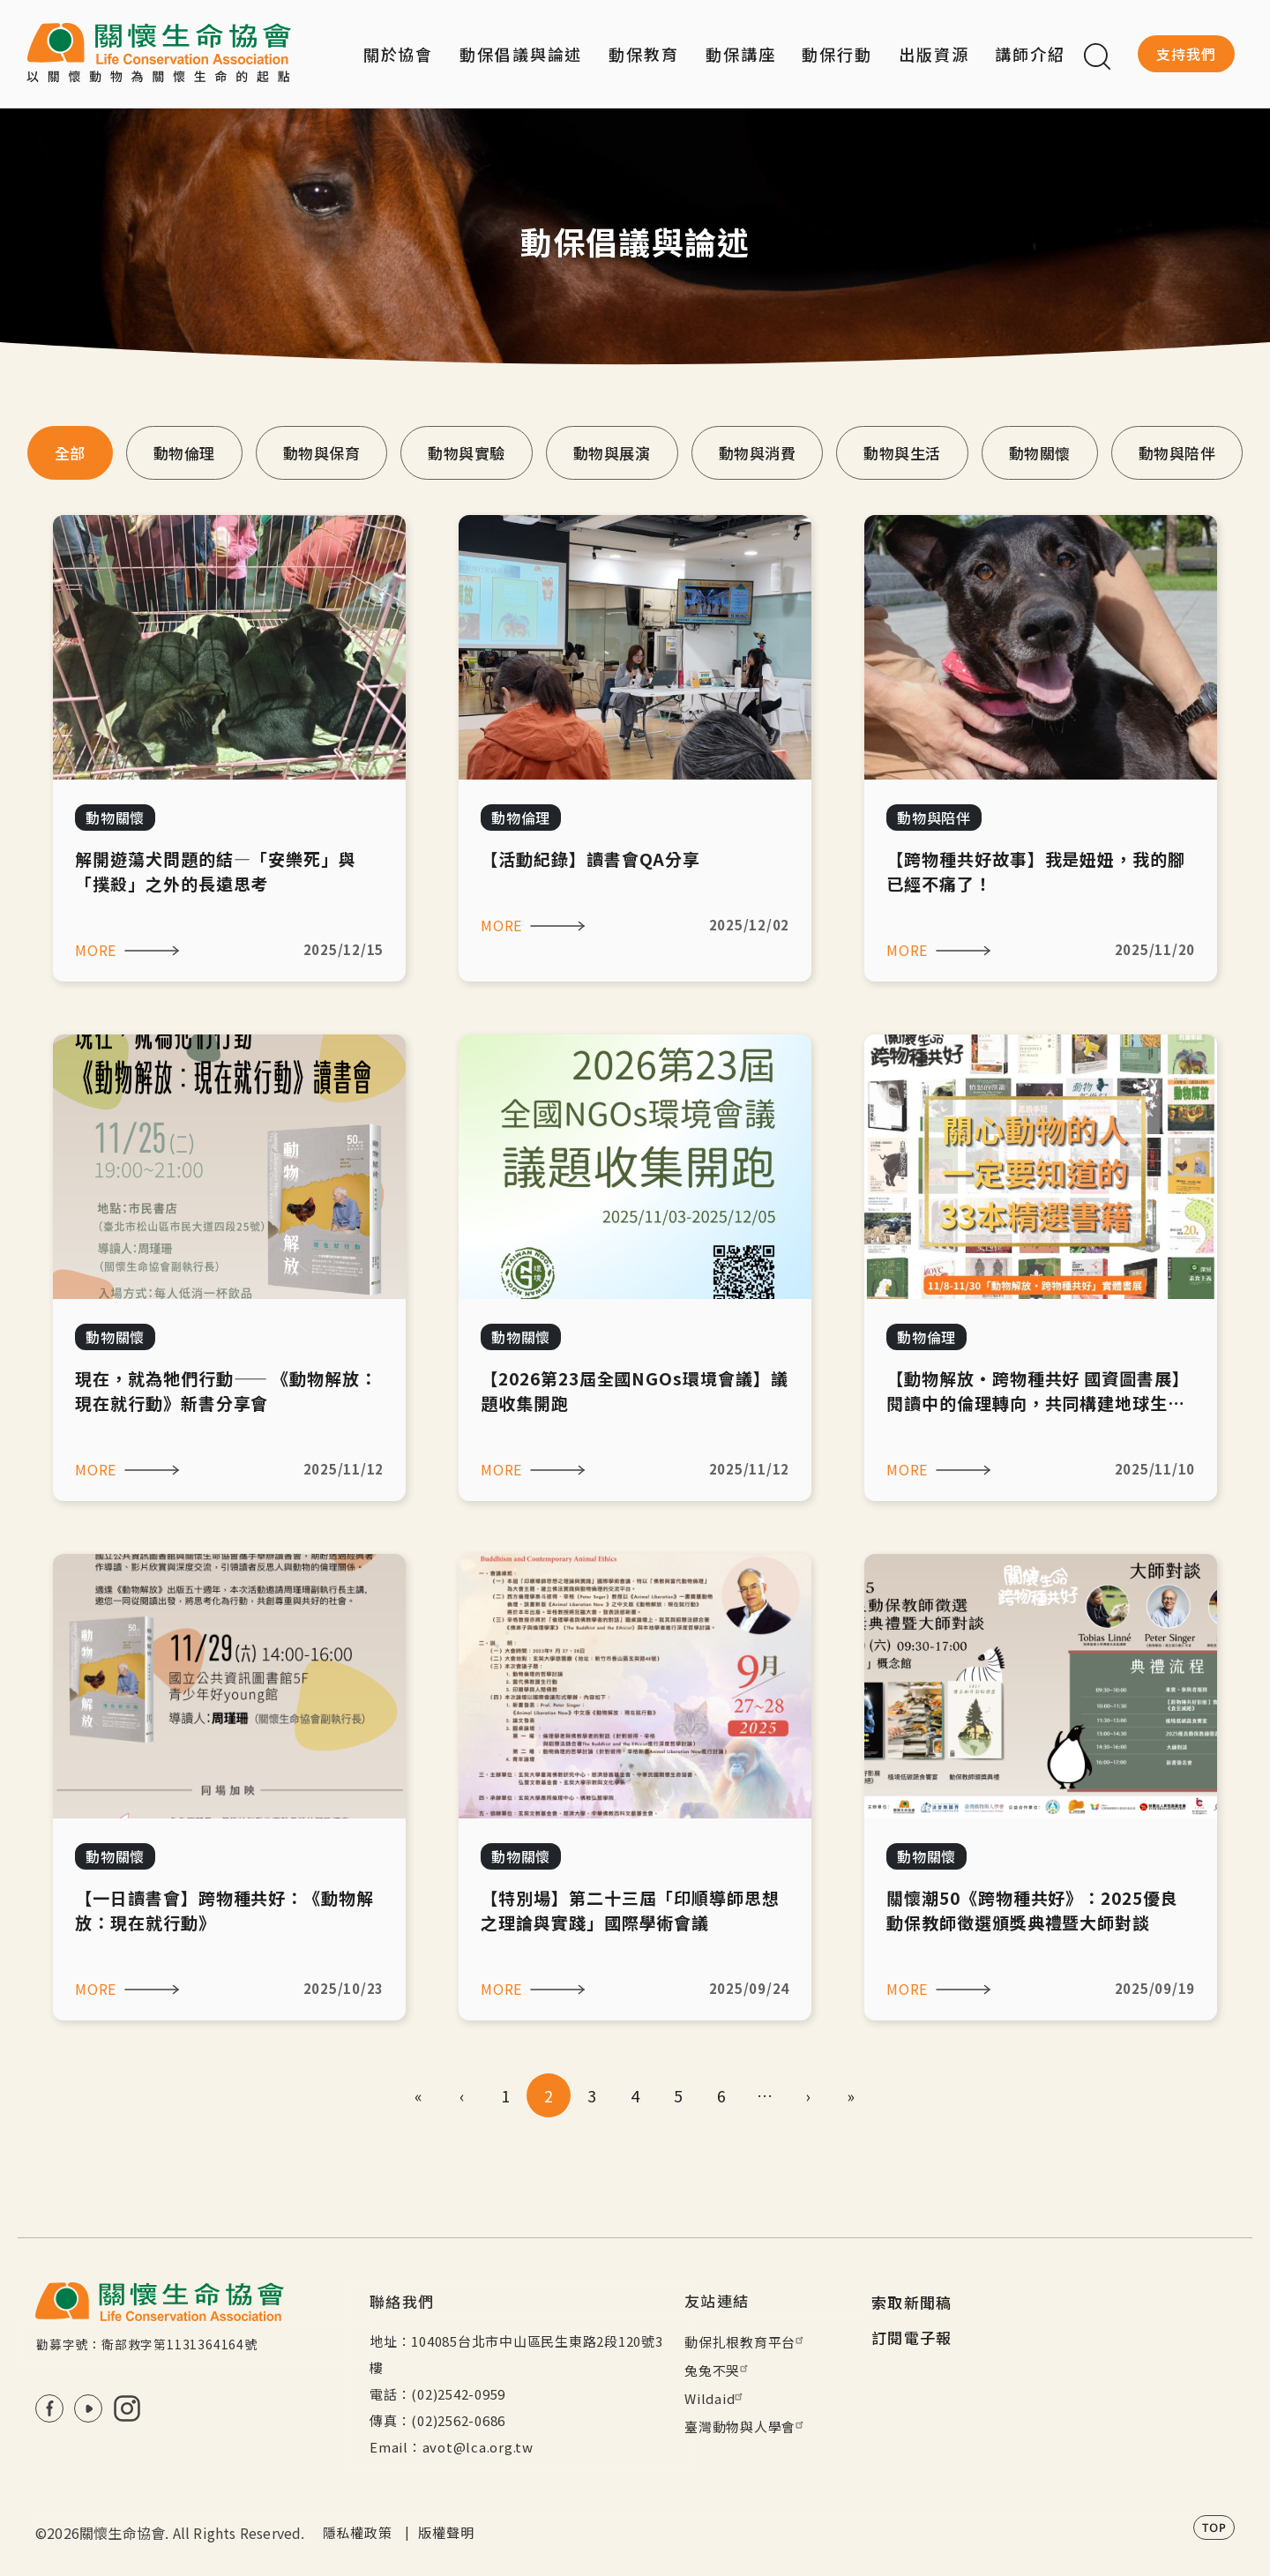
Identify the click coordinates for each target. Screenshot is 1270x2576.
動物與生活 (902, 453)
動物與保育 (322, 453)
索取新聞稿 (911, 2302)
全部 (70, 453)
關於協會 (398, 53)
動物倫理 (184, 453)
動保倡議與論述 (520, 53)
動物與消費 (757, 453)
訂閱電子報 (911, 2337)
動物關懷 (1040, 453)
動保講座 (741, 53)
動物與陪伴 (1177, 453)
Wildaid (715, 2398)
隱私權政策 (357, 2532)
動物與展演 (612, 453)
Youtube (88, 2408)
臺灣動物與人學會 (746, 2426)
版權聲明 (446, 2532)
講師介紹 (1030, 53)
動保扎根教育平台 (746, 2342)
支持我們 (1186, 53)
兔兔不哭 (718, 2370)
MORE (95, 949)
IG (127, 2408)
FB (49, 2408)
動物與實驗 (466, 453)
